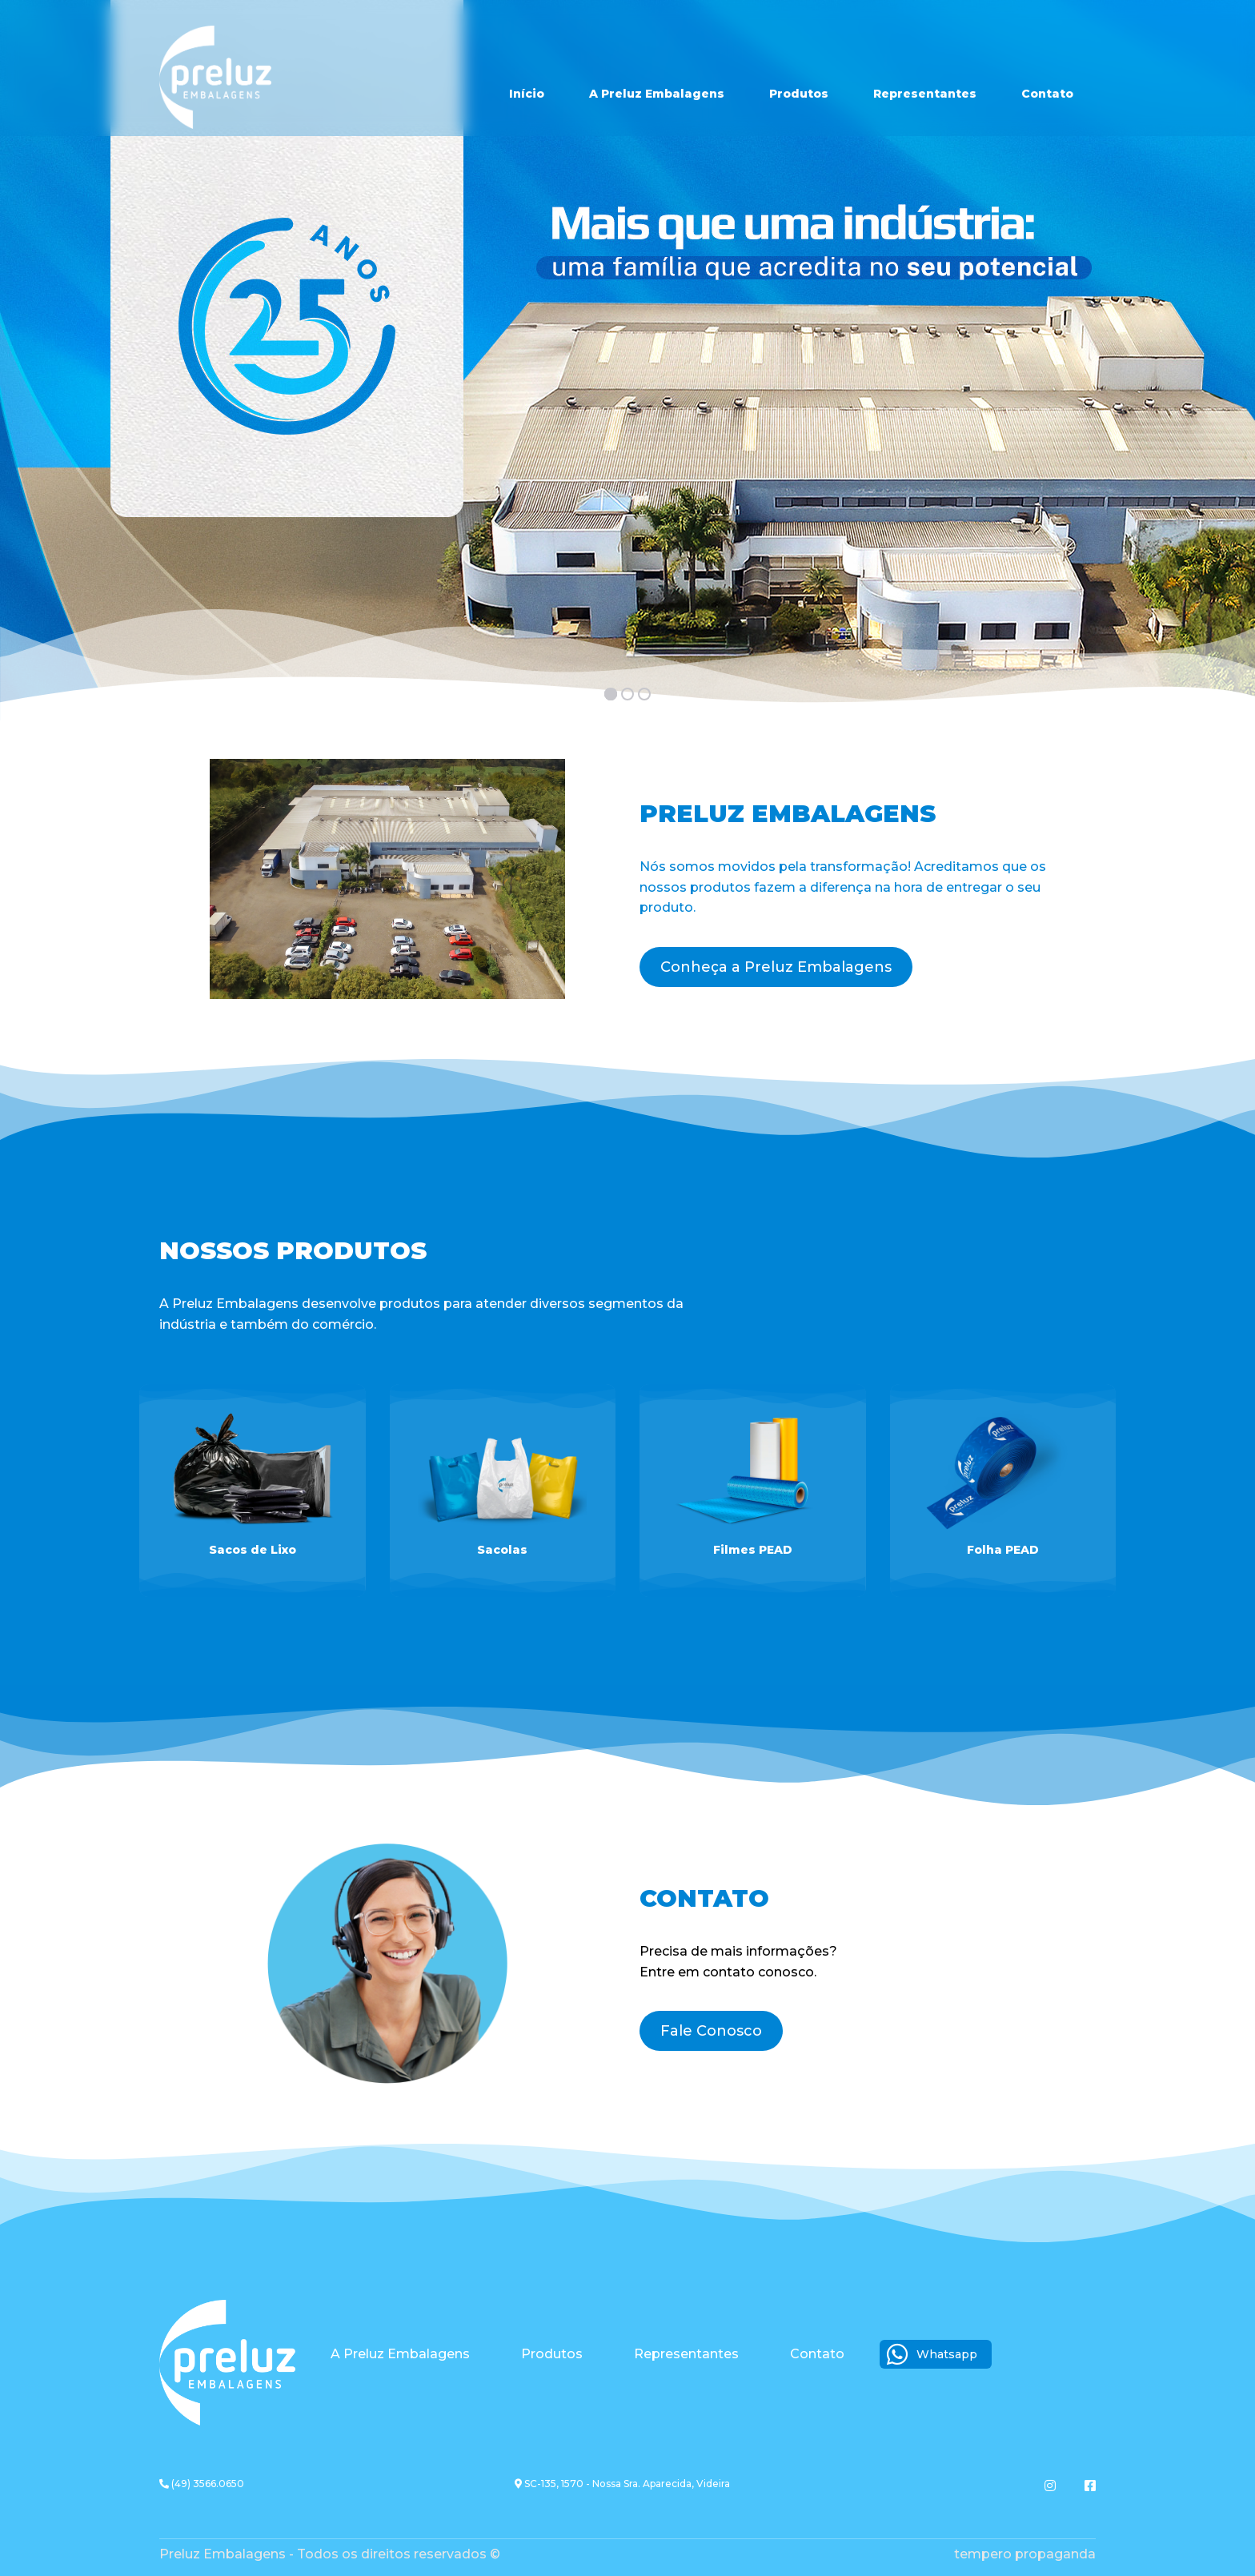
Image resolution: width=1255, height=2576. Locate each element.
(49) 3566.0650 (201, 2484)
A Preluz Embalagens (656, 93)
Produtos (798, 93)
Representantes (924, 93)
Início (526, 93)
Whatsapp (932, 2354)
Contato (1047, 93)
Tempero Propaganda (1025, 2554)
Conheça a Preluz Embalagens (776, 967)
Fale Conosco (711, 2031)
